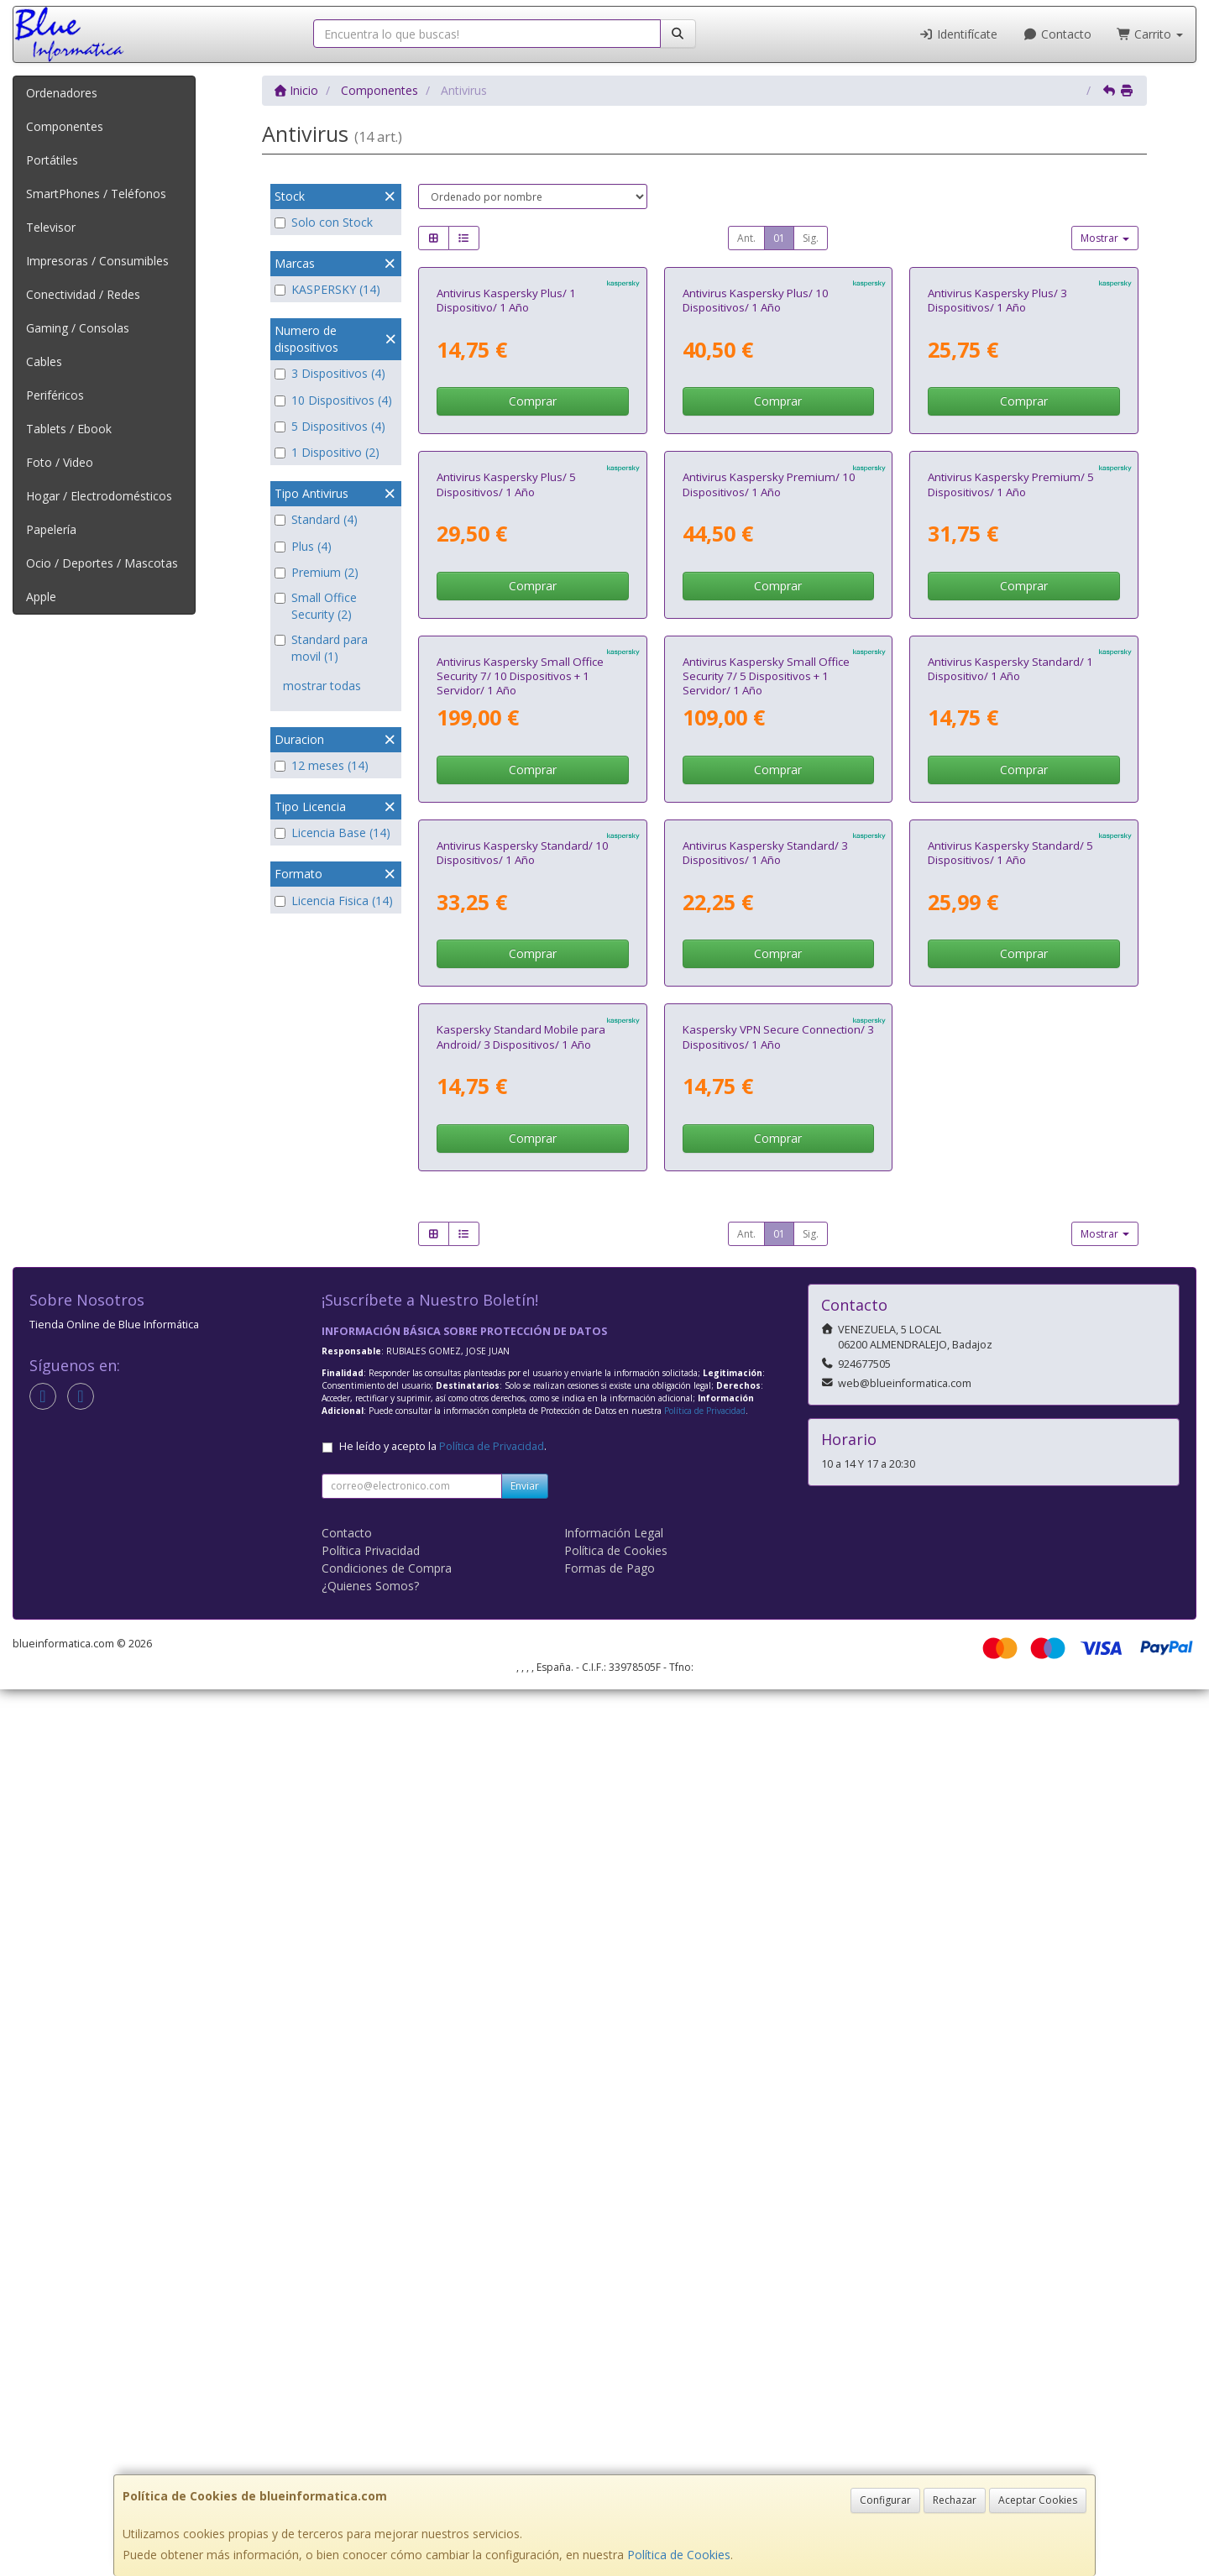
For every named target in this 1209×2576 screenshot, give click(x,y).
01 (779, 238)
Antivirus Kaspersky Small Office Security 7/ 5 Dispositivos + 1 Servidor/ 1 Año (766, 1208)
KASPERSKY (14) (327, 289)
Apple (41, 597)
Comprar (533, 579)
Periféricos (55, 395)
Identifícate (958, 34)
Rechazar (954, 2500)
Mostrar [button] (1105, 238)
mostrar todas (322, 686)
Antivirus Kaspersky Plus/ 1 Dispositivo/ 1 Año (506, 477)
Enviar (524, 2372)
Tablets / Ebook (69, 429)
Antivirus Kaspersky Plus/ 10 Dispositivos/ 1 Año (756, 477)
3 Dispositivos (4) (330, 373)
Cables (44, 361)
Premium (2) (317, 572)
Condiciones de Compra (387, 2455)
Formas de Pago (609, 2455)
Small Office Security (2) (316, 605)
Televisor (51, 227)
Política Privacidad (371, 2437)
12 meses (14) (322, 765)
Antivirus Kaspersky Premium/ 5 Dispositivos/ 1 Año (1011, 839)
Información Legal (613, 2419)
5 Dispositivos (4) (330, 426)
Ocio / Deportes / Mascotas (102, 563)
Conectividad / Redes (83, 294)
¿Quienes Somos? (370, 2472)
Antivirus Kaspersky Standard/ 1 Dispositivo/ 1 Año (1010, 1200)
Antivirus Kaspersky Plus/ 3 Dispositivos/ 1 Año (997, 477)
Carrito (1150, 34)
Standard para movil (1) (321, 647)
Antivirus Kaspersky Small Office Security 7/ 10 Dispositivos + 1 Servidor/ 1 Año (520, 1208)
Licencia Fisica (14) (334, 900)
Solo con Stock (324, 222)
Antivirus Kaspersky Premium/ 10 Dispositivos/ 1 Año (769, 839)
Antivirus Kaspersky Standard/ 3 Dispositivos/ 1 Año (765, 1562)
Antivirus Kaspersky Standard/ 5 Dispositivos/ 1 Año (1010, 1562)
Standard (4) (316, 519)
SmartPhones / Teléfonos (96, 194)
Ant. (746, 238)
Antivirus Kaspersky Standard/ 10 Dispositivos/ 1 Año (523, 1562)
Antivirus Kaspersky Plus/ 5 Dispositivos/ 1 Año (506, 839)
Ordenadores (61, 93)
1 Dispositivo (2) (327, 452)
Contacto (1057, 34)
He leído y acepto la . (443, 2333)
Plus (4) (303, 546)
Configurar (885, 2500)
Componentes (64, 126)
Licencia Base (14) (332, 832)
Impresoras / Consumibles (97, 261)
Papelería (51, 529)
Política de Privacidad (705, 2297)
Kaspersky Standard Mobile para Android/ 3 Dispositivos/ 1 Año (521, 1924)
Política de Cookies (678, 2555)
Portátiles (52, 160)
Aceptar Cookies (1037, 2500)
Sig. (811, 238)
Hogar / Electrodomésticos (99, 496)
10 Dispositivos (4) (333, 400)
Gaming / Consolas (77, 328)
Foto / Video (59, 462)
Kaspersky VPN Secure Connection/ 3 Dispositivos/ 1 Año (778, 1924)
